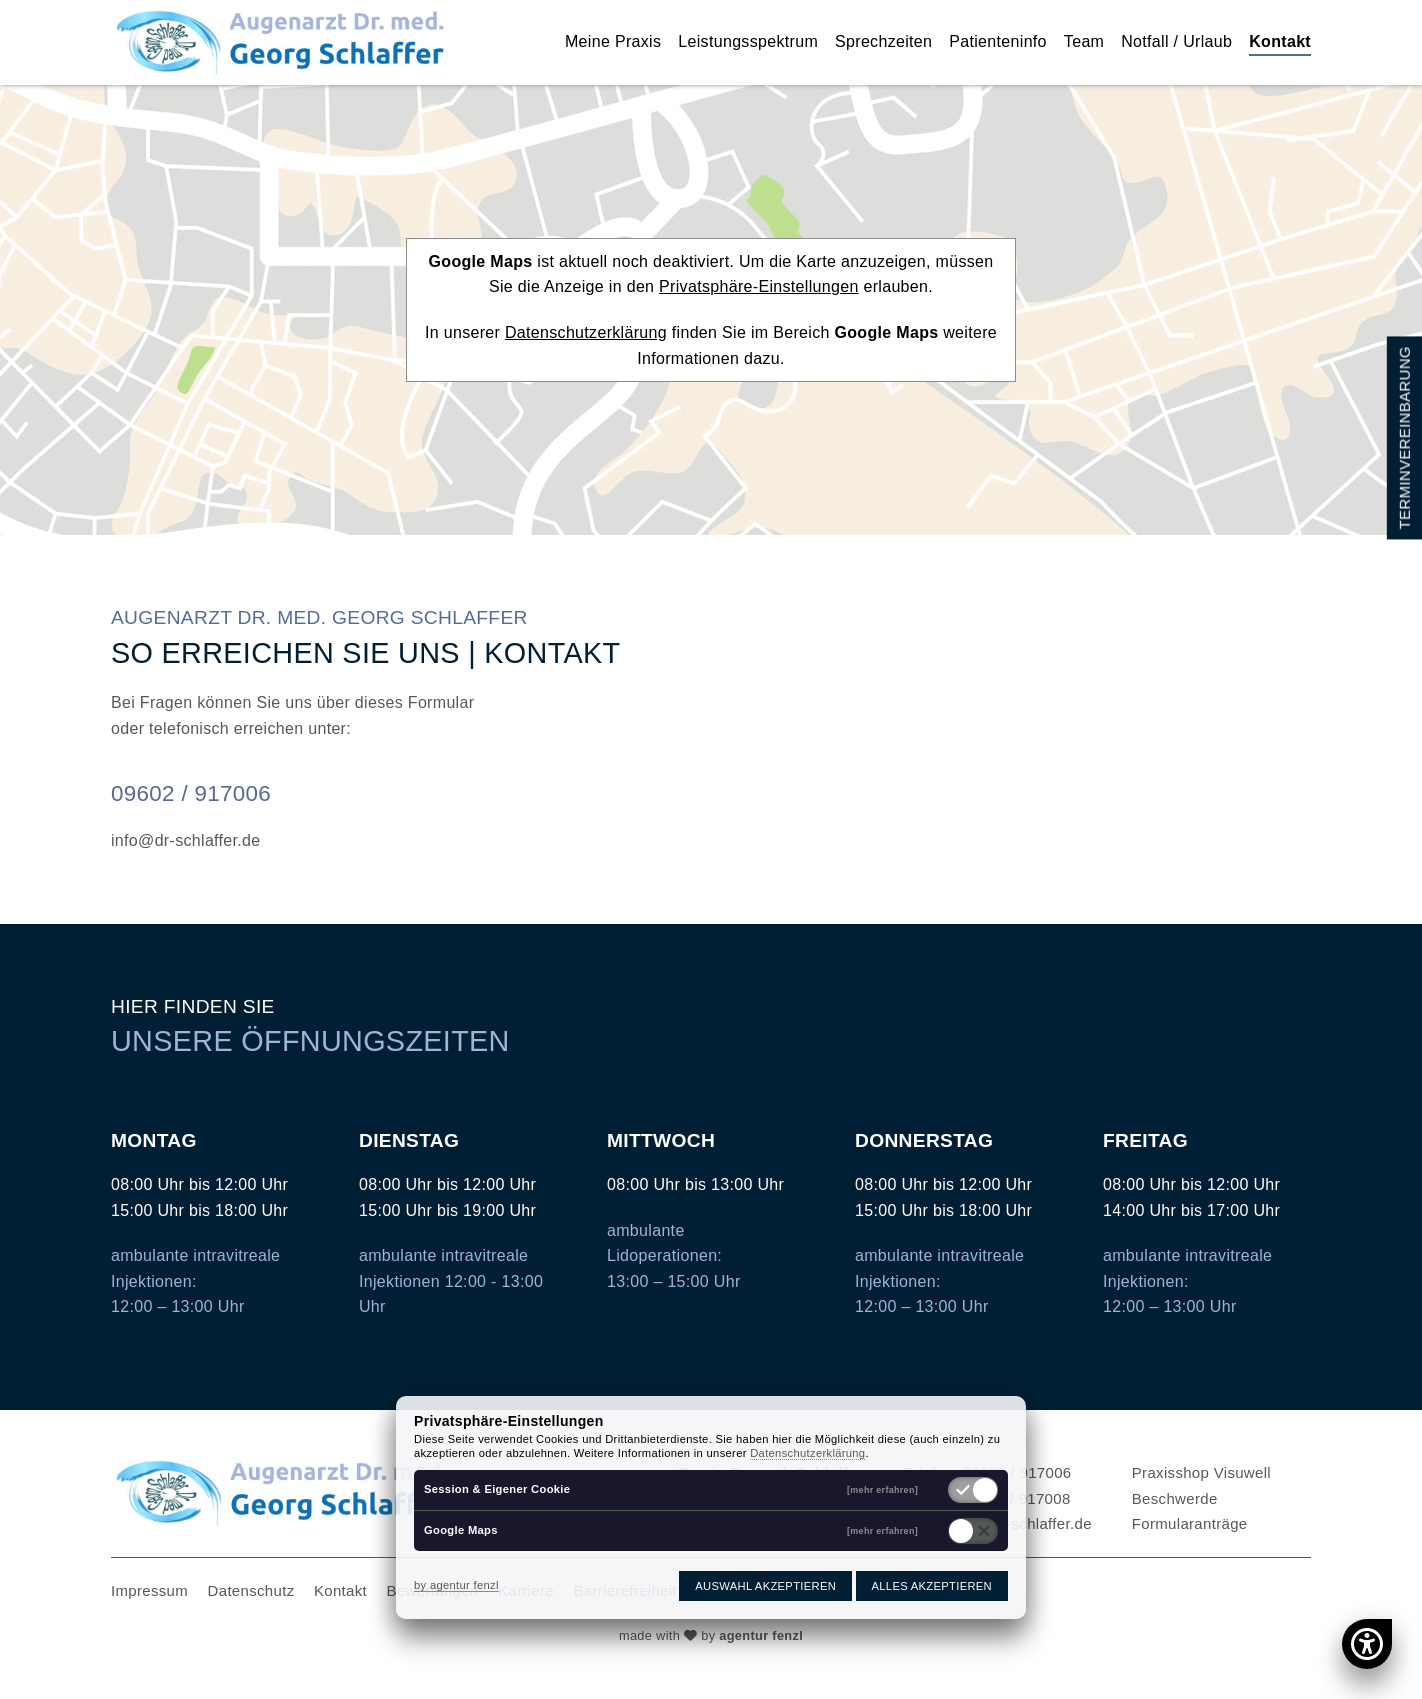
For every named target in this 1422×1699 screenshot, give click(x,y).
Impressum (149, 1590)
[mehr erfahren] (882, 1490)
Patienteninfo (998, 41)
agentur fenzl (761, 1635)
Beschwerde (1175, 1498)
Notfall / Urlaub (1176, 41)
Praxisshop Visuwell (1201, 1472)
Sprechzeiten (883, 41)
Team (1084, 41)
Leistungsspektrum (748, 41)
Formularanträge (1190, 1523)
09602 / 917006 (191, 793)
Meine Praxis (613, 41)
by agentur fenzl (456, 1585)
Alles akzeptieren (932, 1586)
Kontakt (1280, 41)
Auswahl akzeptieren (765, 1586)
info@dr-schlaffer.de (186, 840)
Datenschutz (251, 1590)
